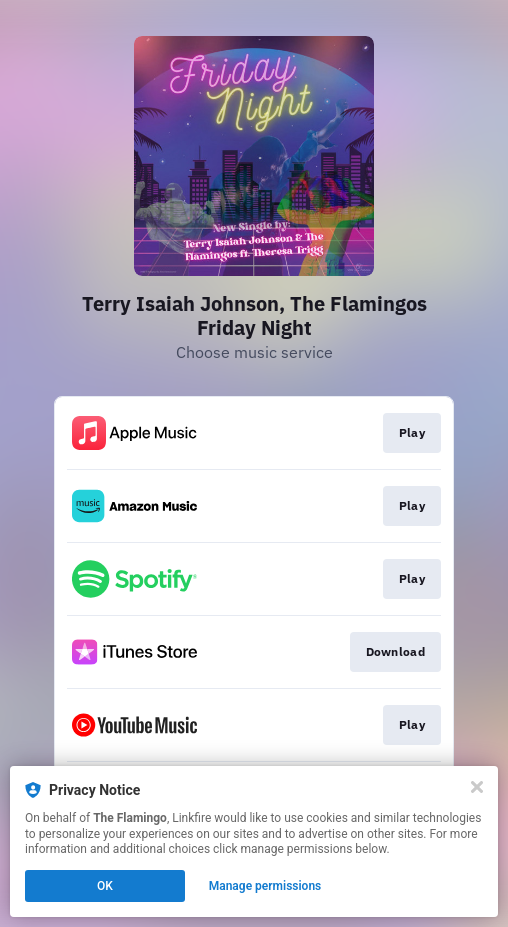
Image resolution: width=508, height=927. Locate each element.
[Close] (477, 787)
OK (105, 886)
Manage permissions (265, 886)
